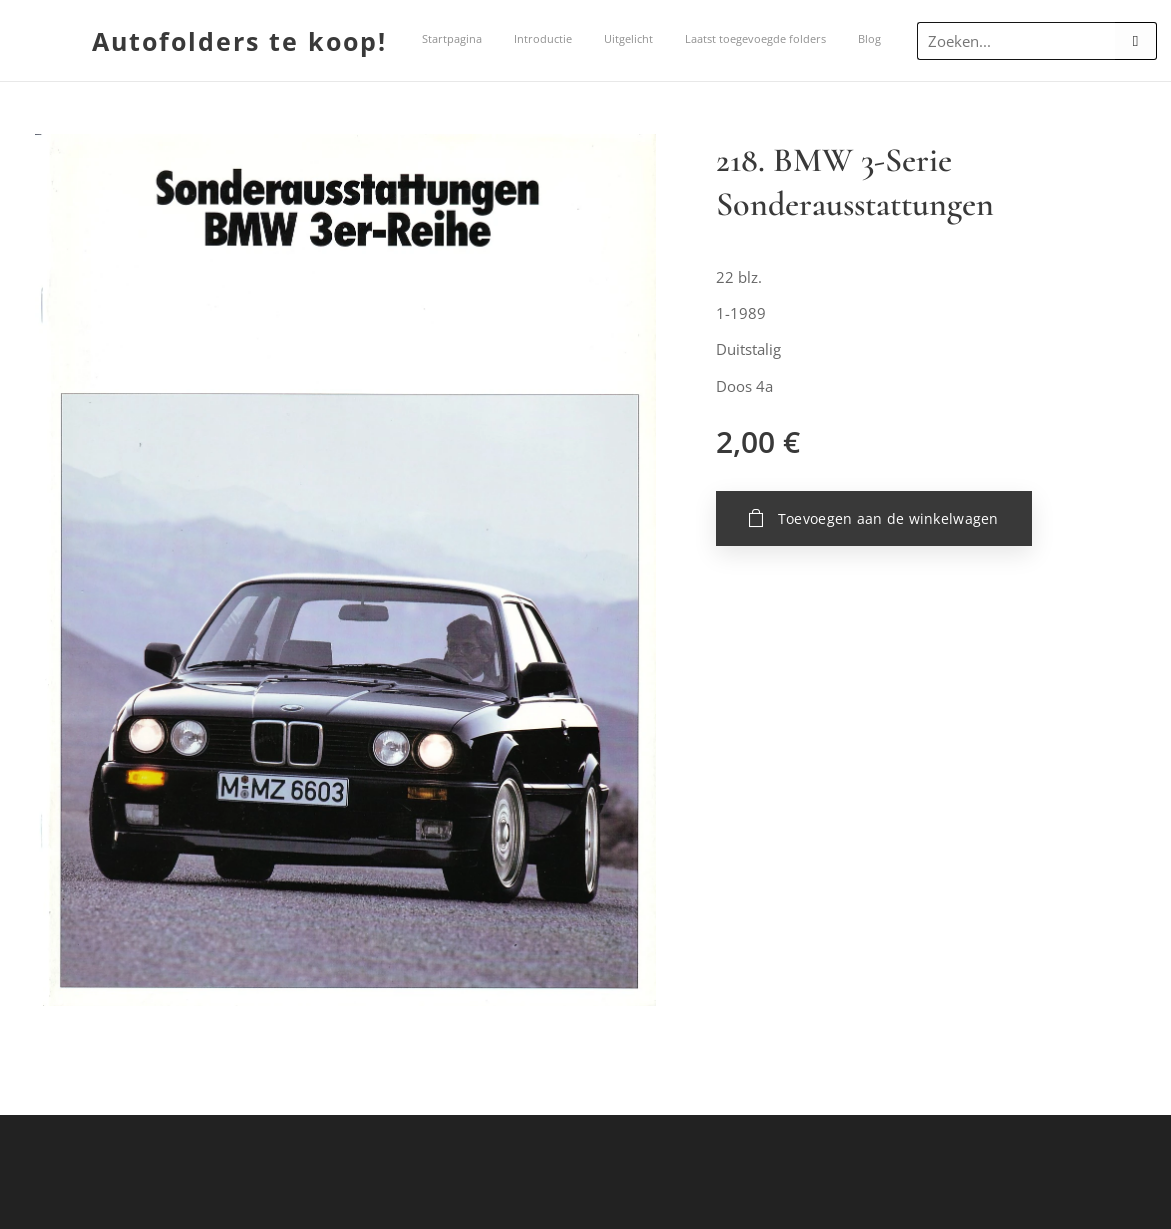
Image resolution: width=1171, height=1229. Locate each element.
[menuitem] (580, 41)
